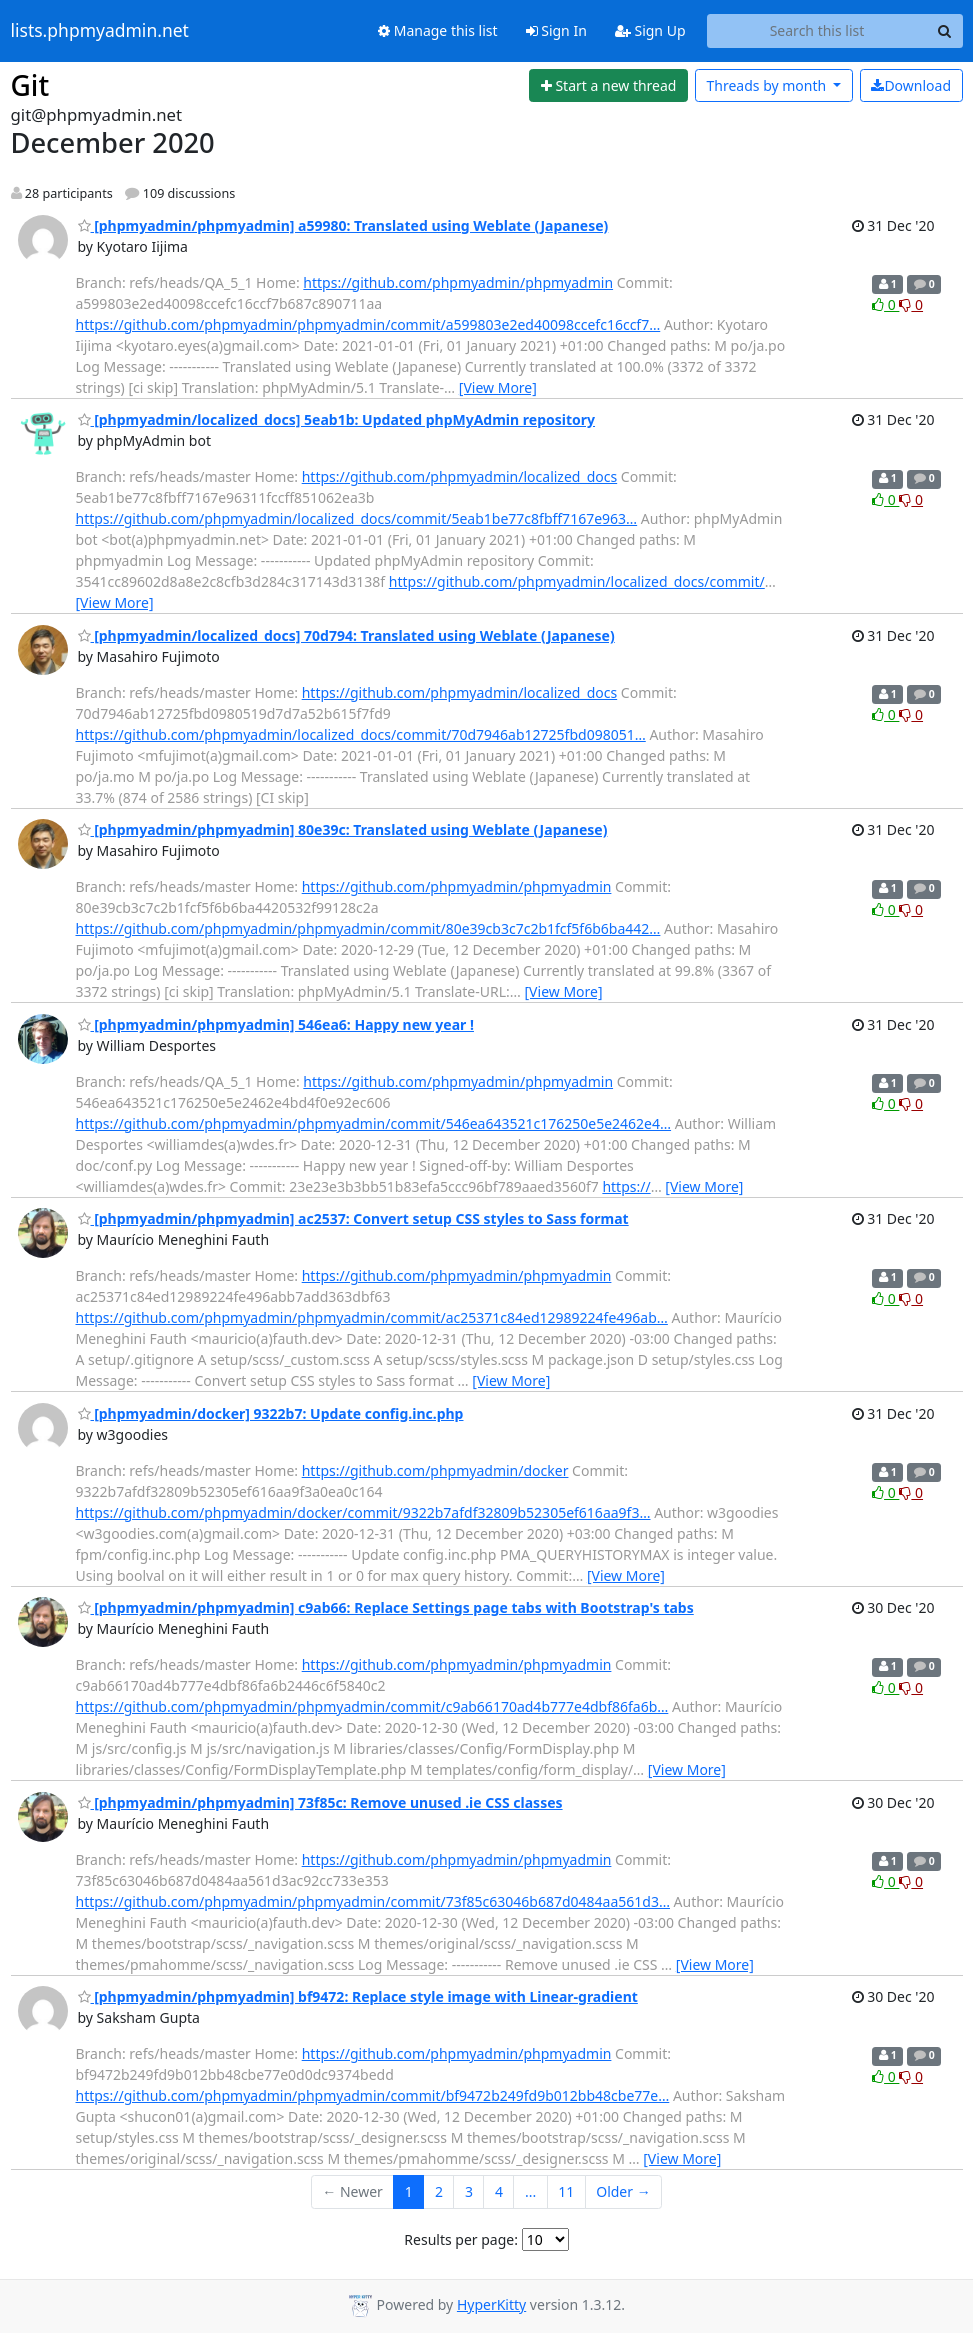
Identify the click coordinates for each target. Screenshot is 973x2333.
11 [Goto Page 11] (566, 2191)
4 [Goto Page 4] (499, 2191)
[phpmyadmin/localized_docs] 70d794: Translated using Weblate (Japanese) (346, 635)
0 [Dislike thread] (911, 304)
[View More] (498, 387)
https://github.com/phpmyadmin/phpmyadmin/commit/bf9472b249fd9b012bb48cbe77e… (373, 2095)
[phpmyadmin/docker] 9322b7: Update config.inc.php (271, 1413)
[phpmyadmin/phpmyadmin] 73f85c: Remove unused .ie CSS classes (320, 1802)
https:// (626, 1186)
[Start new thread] (608, 86)
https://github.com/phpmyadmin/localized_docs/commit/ (577, 581)
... (530, 2191)
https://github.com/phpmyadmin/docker (435, 1470)
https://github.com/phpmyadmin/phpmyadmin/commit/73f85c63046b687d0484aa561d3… (373, 1901)
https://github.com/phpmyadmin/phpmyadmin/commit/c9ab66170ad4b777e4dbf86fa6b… (372, 1706)
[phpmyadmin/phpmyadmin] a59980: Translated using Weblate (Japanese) (343, 225)
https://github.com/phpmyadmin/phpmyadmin (458, 282)
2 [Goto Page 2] (439, 2191)
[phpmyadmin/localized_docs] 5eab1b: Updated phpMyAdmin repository (337, 419)
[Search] (945, 31)
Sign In (556, 30)
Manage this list (438, 30)
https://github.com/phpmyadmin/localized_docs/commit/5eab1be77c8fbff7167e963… (357, 518)
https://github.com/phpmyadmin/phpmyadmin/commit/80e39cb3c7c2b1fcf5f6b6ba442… (368, 928)
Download (911, 85)
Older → (623, 2191)
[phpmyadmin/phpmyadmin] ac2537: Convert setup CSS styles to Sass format (353, 1218)
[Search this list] (817, 31)
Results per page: (461, 2239)
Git (30, 85)
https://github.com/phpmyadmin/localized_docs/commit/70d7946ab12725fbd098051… (361, 734)
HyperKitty (491, 2304)
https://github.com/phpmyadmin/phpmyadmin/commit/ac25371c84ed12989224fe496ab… (372, 1317)
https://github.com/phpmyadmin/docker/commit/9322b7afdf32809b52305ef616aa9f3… (363, 1512)
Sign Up (650, 30)
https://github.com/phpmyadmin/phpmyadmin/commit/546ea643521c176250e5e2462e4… (374, 1123)
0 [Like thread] (885, 304)
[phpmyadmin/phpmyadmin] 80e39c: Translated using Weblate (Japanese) (343, 829)
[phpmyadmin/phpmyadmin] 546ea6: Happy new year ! (276, 1024)
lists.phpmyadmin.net (100, 31)
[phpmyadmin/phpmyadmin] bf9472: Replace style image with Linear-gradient (358, 1996)
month (767, 85)
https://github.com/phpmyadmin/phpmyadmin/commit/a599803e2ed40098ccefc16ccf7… (368, 324)
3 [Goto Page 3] (469, 2191)
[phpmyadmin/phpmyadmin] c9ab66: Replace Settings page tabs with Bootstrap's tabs (386, 1607)
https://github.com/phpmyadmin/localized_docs (460, 476)
